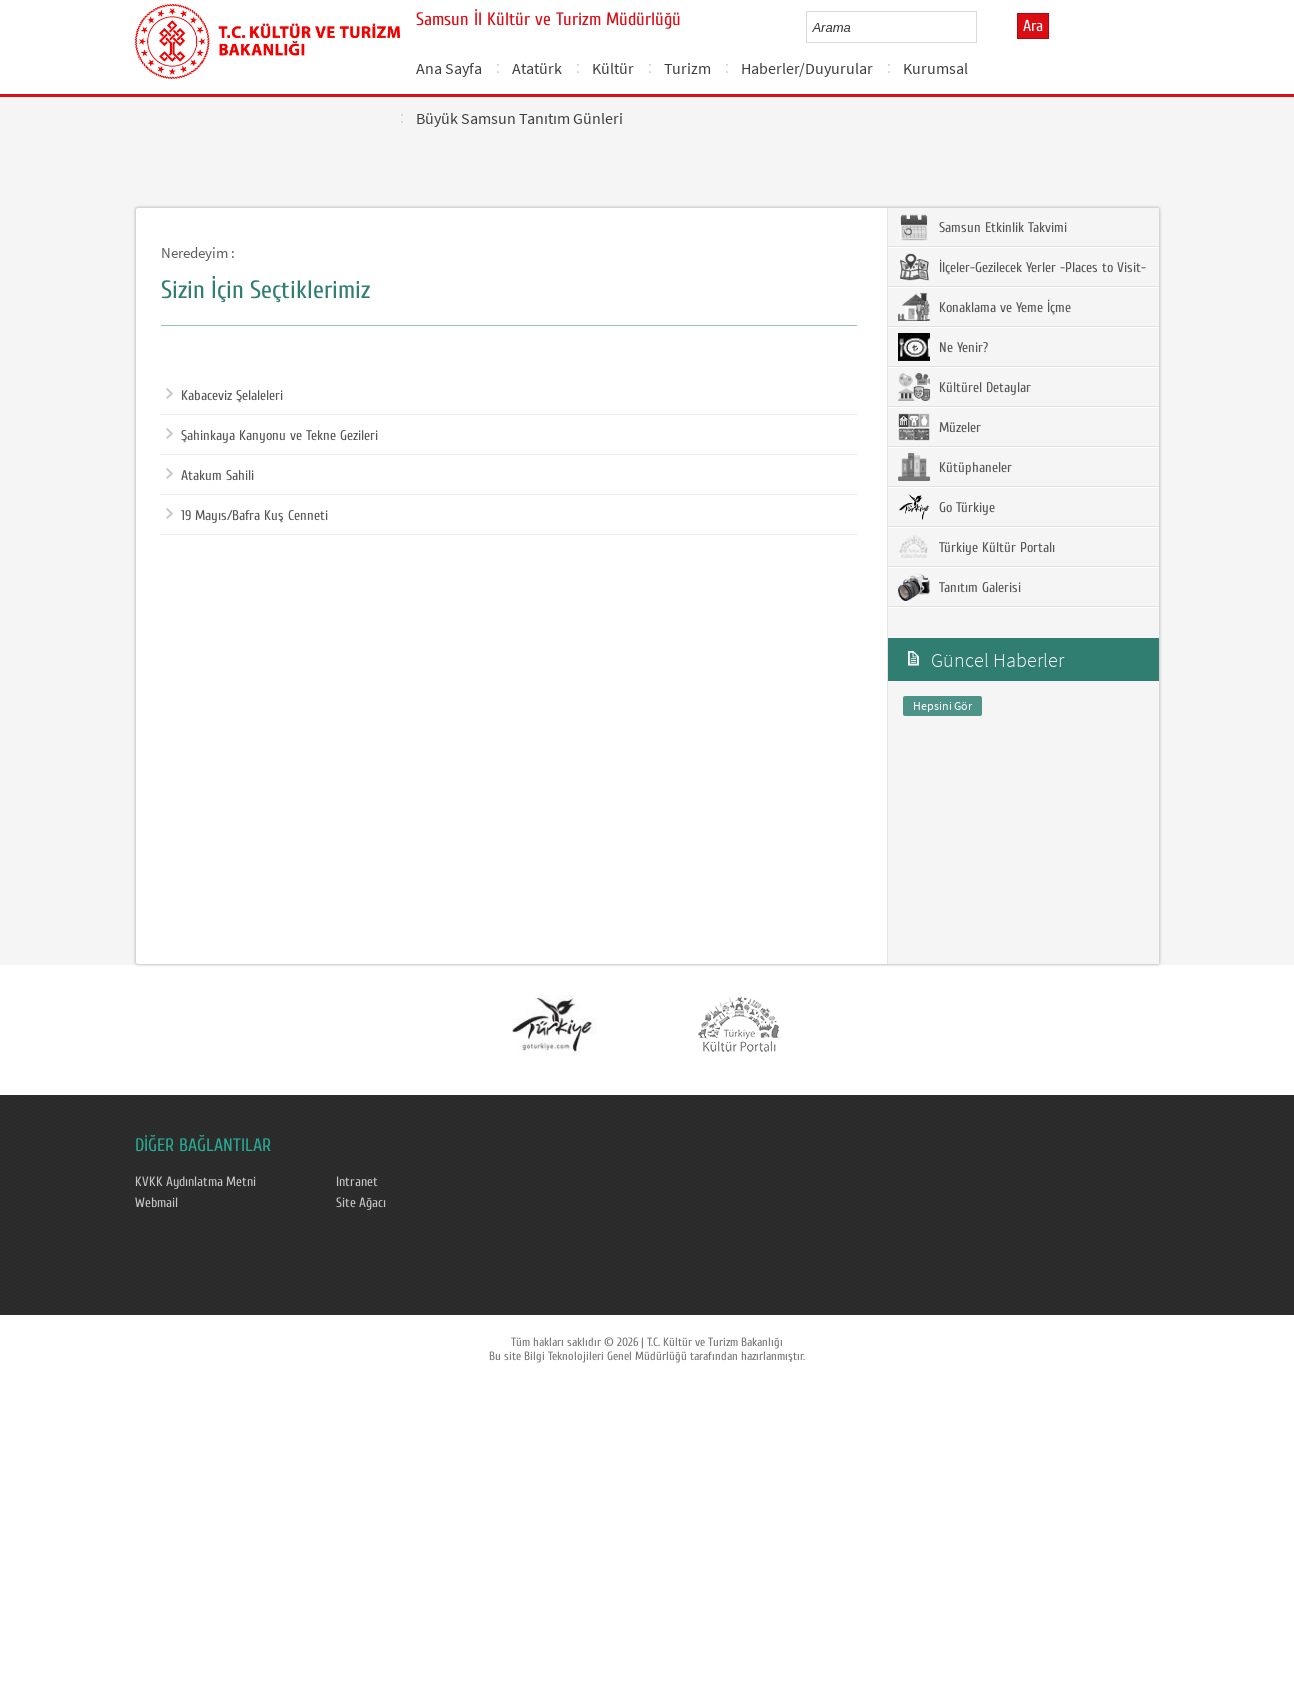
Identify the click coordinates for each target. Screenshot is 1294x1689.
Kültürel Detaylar (964, 387)
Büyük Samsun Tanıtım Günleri (519, 118)
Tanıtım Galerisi (959, 587)
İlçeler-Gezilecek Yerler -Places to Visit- (1022, 267)
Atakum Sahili (210, 476)
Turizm (687, 68)
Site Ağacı (361, 1203)
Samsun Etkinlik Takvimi (982, 227)
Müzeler (939, 427)
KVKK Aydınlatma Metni (195, 1182)
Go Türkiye (946, 507)
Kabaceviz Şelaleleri (224, 396)
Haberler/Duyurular (807, 68)
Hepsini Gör (942, 705)
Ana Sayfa (449, 68)
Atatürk (537, 68)
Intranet (357, 1182)
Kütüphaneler (955, 467)
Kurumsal (935, 68)
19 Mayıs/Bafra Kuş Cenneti (247, 516)
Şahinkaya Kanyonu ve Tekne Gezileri (272, 436)
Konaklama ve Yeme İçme (984, 307)
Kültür (613, 68)
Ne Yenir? (943, 347)
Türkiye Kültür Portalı (976, 547)
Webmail (156, 1203)
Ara (1033, 26)
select (982, 27)
